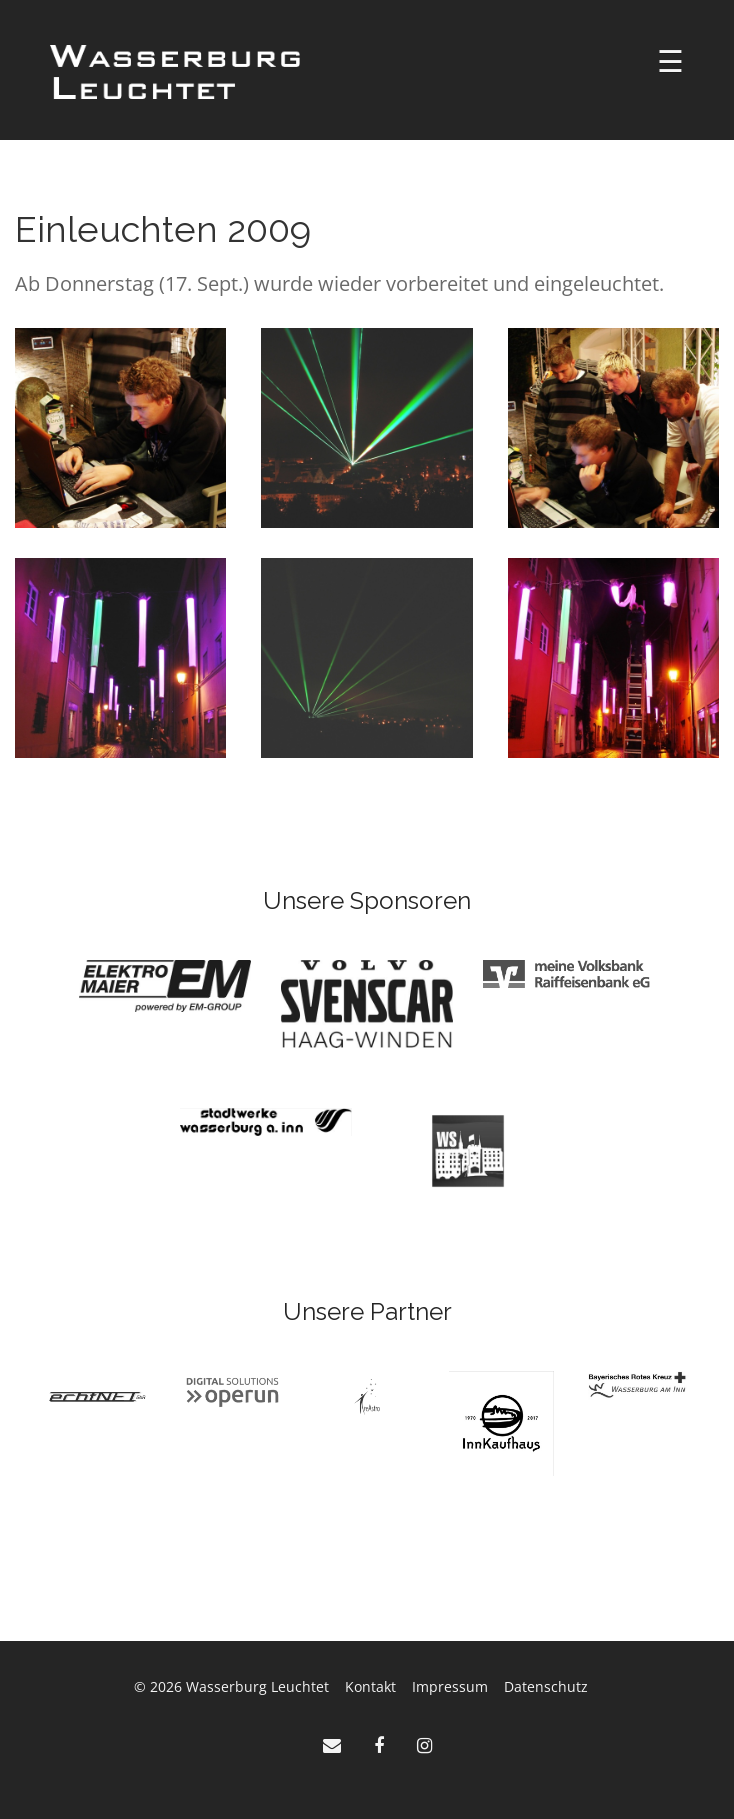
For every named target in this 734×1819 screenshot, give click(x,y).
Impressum (450, 1686)
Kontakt (370, 1686)
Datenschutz (546, 1686)
